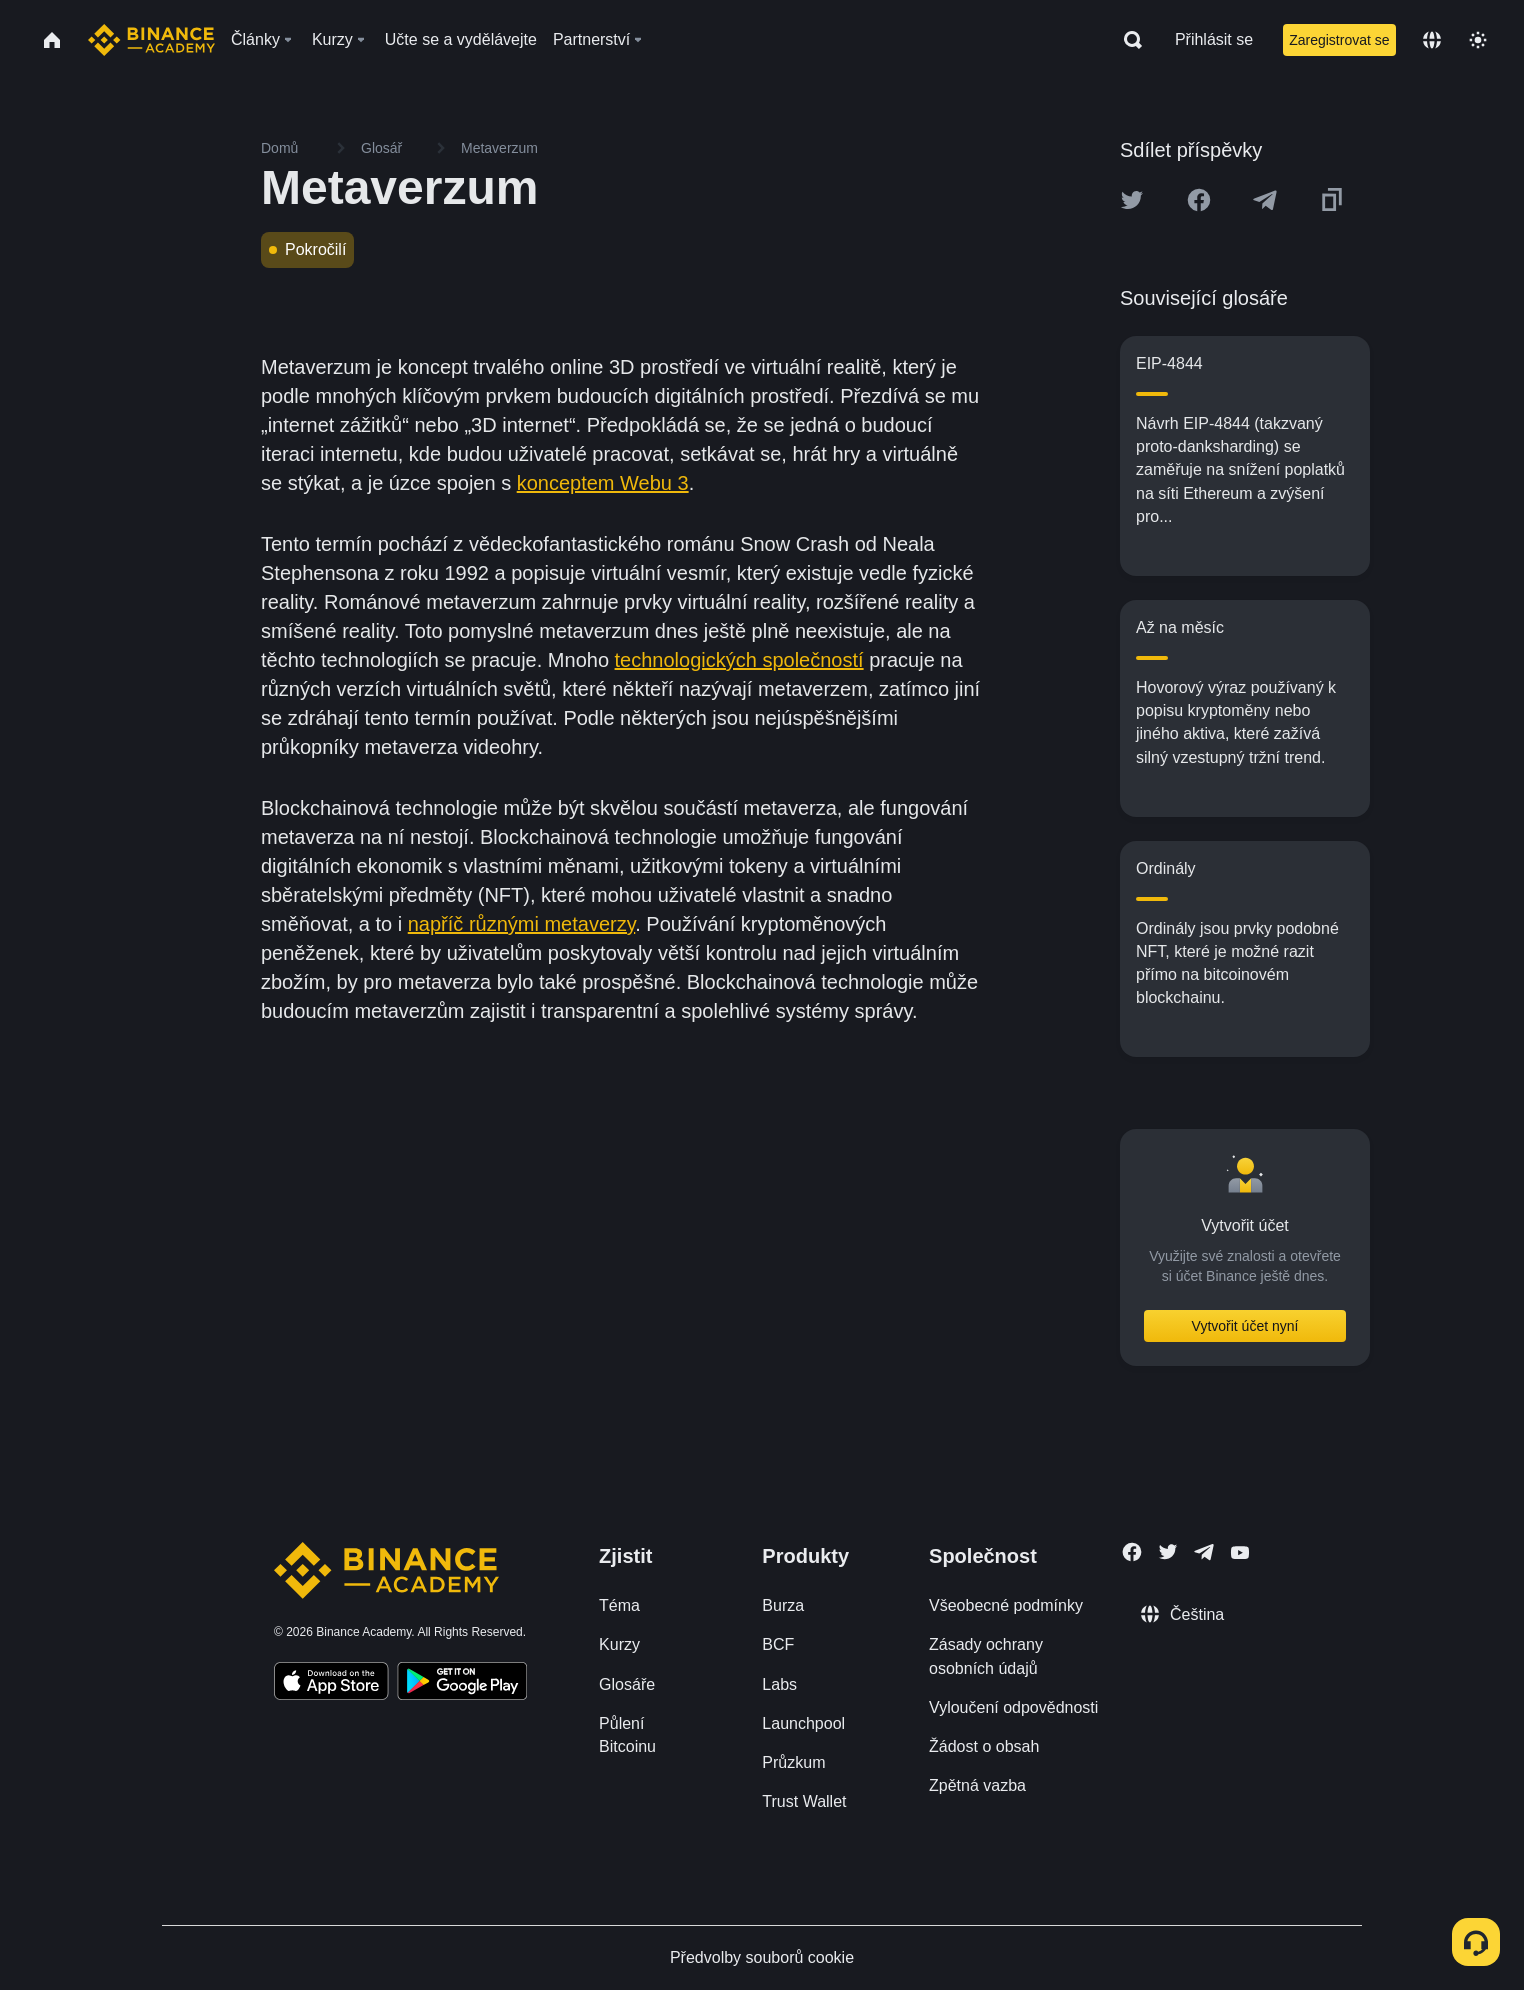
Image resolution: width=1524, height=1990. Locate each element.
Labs (779, 1684)
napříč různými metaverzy (521, 924)
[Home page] (151, 40)
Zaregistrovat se (1339, 40)
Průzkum (793, 1762)
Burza (783, 1605)
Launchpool (803, 1723)
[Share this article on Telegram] (1265, 200)
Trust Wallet (804, 1801)
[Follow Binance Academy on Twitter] (1168, 1552)
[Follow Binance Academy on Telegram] (1204, 1552)
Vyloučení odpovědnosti (1013, 1707)
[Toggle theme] (1478, 40)
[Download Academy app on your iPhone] (331, 1684)
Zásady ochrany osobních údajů (986, 1656)
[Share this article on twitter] (1132, 200)
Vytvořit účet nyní (1245, 1326)
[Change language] (1432, 40)
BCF (778, 1644)
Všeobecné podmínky (1006, 1605)
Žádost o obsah (984, 1746)
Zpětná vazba (977, 1785)
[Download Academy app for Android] (462, 1684)
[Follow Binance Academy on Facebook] (1132, 1552)
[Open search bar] (1127, 40)
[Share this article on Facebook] (1199, 200)
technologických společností (739, 660)
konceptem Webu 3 (603, 483)
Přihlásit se (1214, 39)
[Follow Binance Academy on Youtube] (1240, 1552)
